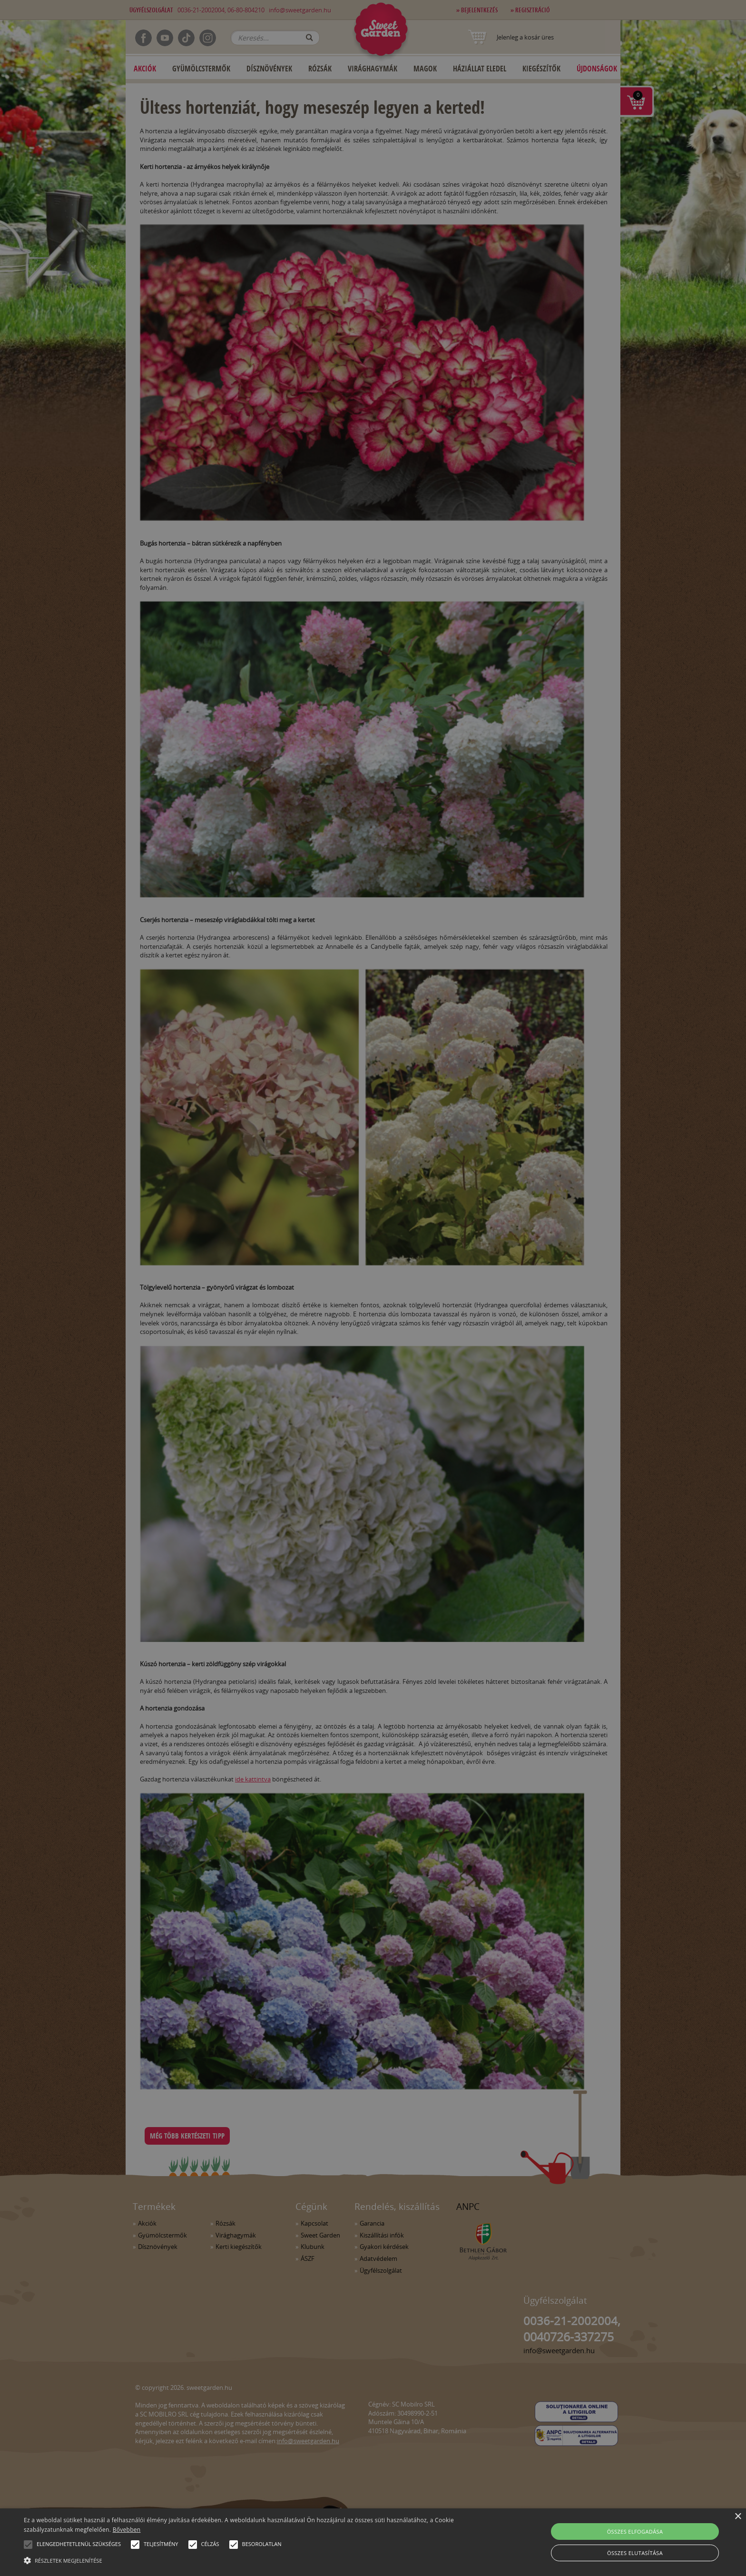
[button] (28, 2544)
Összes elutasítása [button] (635, 2552)
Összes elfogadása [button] (635, 2531)
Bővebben (127, 2530)
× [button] (737, 2516)
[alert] (373, 1288)
